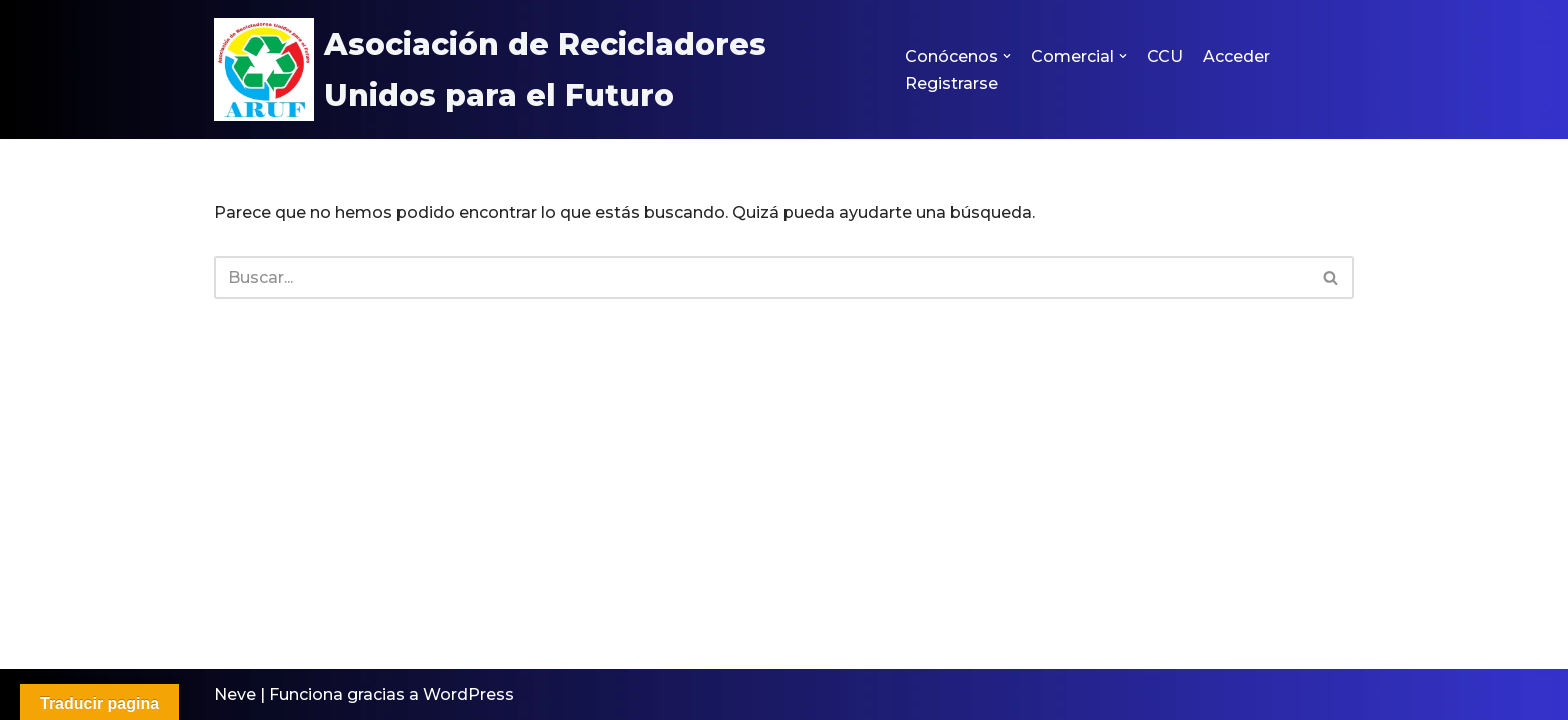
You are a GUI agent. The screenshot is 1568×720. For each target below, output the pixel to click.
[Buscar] (761, 277)
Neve (235, 694)
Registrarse (951, 83)
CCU (1165, 56)
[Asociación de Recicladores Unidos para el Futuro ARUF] (542, 69)
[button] (1007, 56)
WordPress (468, 694)
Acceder (1236, 56)
